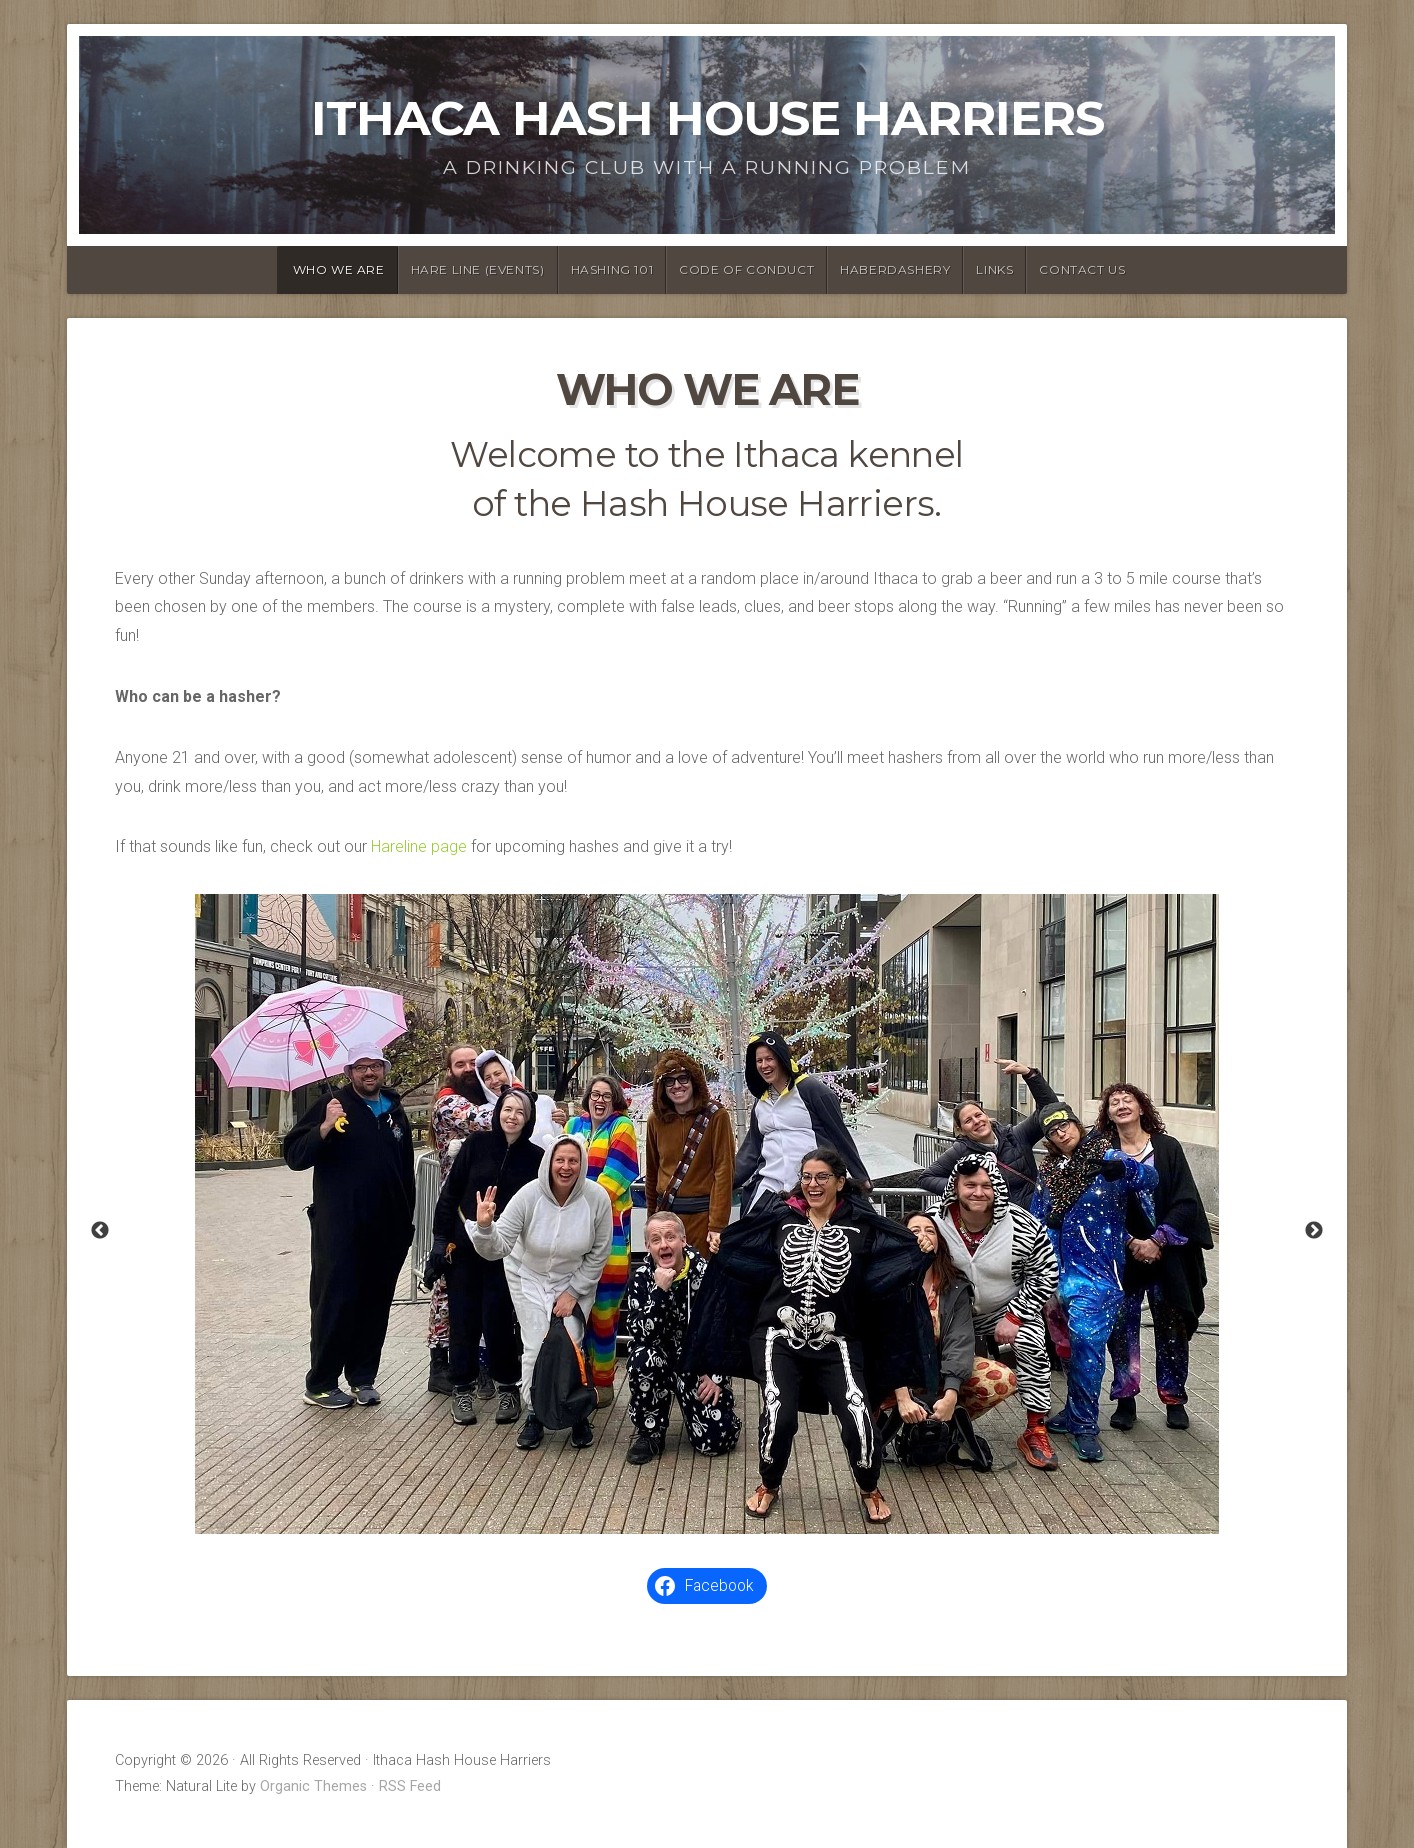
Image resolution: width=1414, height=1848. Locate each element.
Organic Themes (313, 1786)
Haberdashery (895, 269)
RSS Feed (410, 1786)
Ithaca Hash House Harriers (707, 118)
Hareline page (419, 846)
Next (1314, 1231)
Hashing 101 (612, 269)
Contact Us (1082, 269)
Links (994, 269)
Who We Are (339, 269)
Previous (100, 1231)
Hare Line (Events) (478, 269)
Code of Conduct (746, 269)
